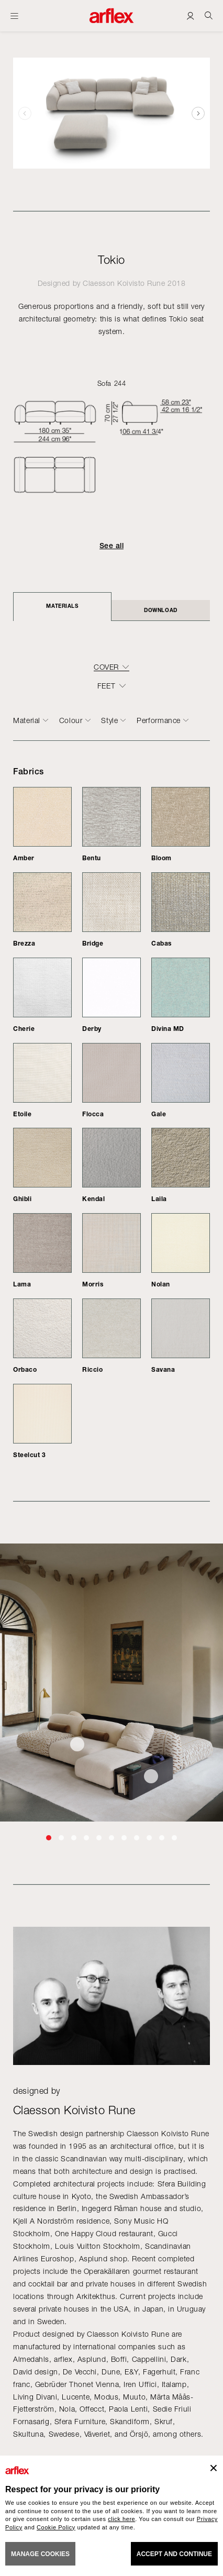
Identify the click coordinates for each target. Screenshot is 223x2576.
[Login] (190, 15)
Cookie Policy (56, 2527)
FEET (106, 686)
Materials (62, 606)
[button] (198, 113)
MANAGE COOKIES (40, 2554)
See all (111, 545)
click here (121, 2519)
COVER (106, 667)
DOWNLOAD (160, 610)
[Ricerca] (209, 15)
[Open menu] (14, 15)
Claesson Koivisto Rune (124, 283)
